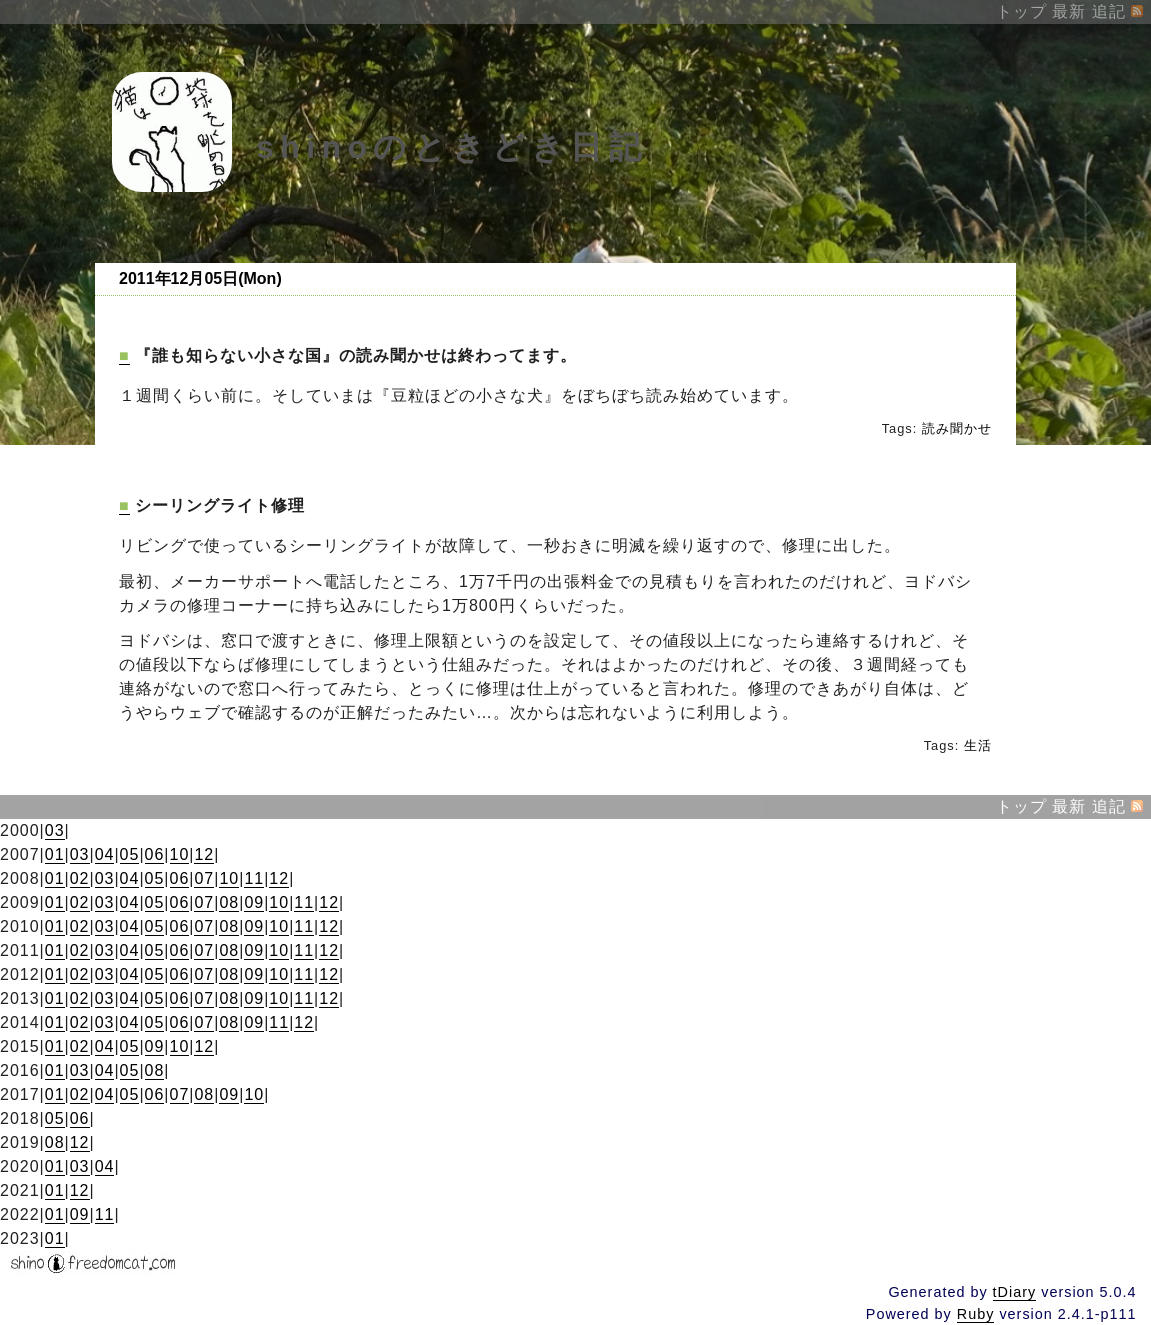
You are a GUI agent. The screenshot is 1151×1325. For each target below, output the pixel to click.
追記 (1109, 11)
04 (105, 854)
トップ (1021, 11)
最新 (1069, 11)
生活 (978, 745)
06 (155, 854)
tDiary (1015, 1292)
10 (180, 854)
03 (55, 830)
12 (204, 854)
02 (80, 878)
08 (229, 902)
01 (55, 854)
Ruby (976, 1314)
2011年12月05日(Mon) (200, 278)
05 (130, 854)
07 (204, 878)
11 (254, 878)
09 (254, 902)
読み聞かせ (957, 428)
